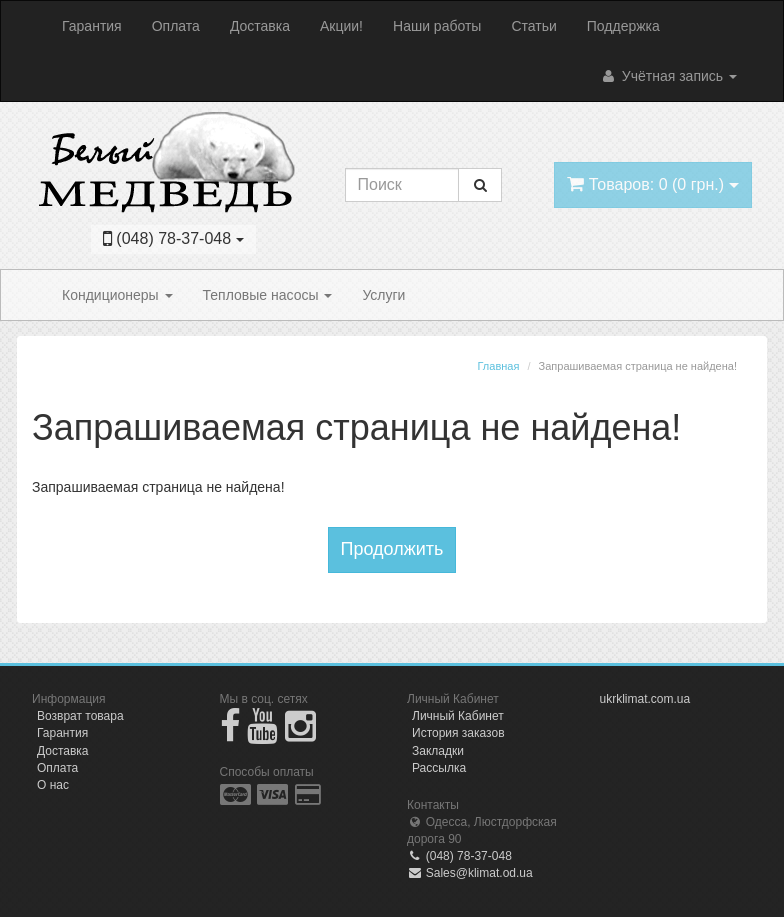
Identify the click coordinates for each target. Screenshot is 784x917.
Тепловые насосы (268, 295)
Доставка (260, 26)
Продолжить (392, 549)
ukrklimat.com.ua (645, 699)
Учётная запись (668, 76)
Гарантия (92, 26)
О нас (53, 785)
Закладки (438, 751)
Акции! (341, 26)
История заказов (458, 733)
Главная (499, 366)
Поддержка (623, 26)
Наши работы (437, 26)
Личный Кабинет (458, 716)
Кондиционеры (117, 295)
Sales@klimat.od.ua (470, 873)
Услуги (383, 295)
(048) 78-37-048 (459, 856)
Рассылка (439, 768)
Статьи (533, 26)
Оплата (176, 26)
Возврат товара (80, 716)
